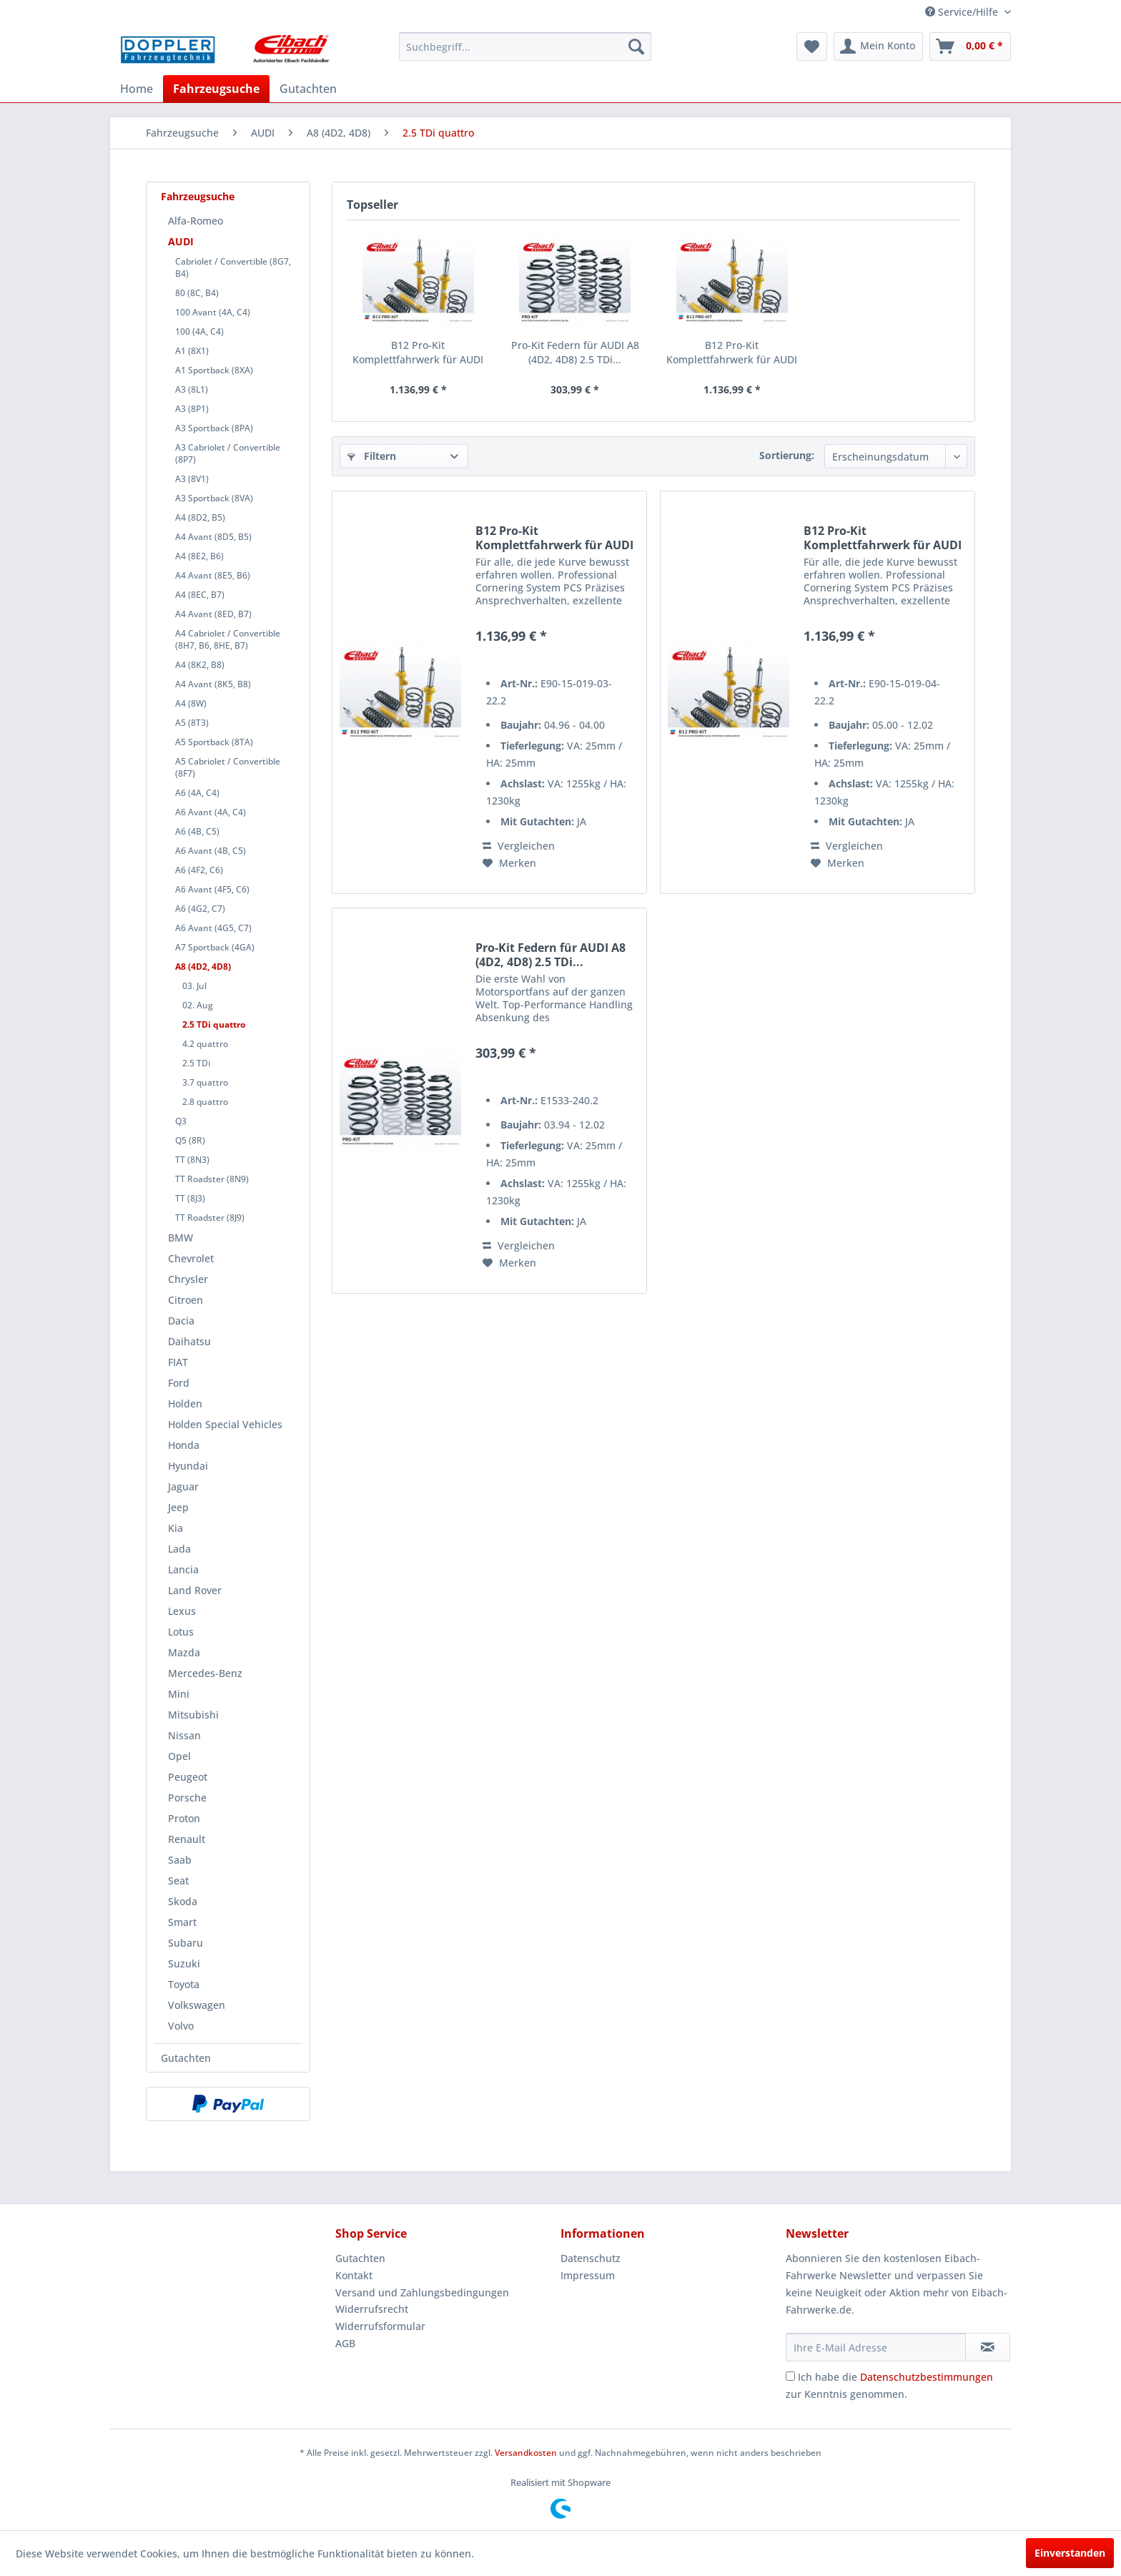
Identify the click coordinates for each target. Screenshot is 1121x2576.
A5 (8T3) (192, 723)
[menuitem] (525, 46)
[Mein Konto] (878, 46)
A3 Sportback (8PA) (214, 428)
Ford (178, 1383)
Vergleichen (519, 845)
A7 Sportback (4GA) (215, 947)
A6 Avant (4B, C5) (210, 851)
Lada (179, 1548)
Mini (178, 1694)
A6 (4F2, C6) (199, 870)
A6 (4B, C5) (197, 831)
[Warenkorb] (970, 46)
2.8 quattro (205, 1102)
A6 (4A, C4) (197, 793)
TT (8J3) (190, 1198)
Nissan (184, 1735)
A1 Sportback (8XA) (214, 370)
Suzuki (184, 1963)
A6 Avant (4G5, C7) (213, 928)
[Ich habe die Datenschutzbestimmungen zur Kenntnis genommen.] (790, 2376)
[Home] (136, 88)
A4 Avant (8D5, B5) (213, 537)
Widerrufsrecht (371, 2309)
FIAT (178, 1362)
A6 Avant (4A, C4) (210, 812)
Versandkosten (526, 2453)
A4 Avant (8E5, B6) (212, 575)
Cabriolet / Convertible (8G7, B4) (233, 267)
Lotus (181, 1631)
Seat (178, 1880)
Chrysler (188, 1279)
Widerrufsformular (380, 2326)
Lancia (183, 1569)
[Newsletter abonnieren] (987, 2347)
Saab (180, 1860)
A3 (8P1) (192, 409)
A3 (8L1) (191, 389)
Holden (185, 1403)
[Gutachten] (308, 88)
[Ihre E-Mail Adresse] (876, 2347)
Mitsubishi (193, 1714)
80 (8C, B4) (197, 293)
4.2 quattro (205, 1044)
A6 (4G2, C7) (200, 909)
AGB (345, 2343)
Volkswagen (196, 2005)
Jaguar (183, 1486)
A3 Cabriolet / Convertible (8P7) (227, 453)
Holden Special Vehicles (225, 1424)
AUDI (181, 241)
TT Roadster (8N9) (212, 1179)
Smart (182, 1922)
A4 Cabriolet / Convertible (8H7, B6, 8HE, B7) (227, 639)
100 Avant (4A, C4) (212, 312)
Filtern (371, 456)
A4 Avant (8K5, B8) (213, 684)
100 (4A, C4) (199, 331)
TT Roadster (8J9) (210, 1217)
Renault (186, 1839)
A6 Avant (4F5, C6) (212, 889)
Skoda (182, 1901)
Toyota (183, 1984)
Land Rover (195, 1590)
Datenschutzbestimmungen (926, 2377)
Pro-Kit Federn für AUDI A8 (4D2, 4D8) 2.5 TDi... (575, 352)
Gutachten (186, 2058)
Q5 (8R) (190, 1140)
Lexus (182, 1611)
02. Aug (197, 1005)
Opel (179, 1756)
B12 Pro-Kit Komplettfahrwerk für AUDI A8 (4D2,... (417, 352)
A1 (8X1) (192, 351)
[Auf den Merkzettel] (509, 863)
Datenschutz (590, 2258)
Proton (184, 1818)
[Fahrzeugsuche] (216, 88)
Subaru (185, 1943)
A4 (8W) (191, 703)
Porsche (187, 1797)
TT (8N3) (192, 1160)
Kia (175, 1528)
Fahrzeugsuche (197, 196)
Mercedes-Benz (205, 1673)
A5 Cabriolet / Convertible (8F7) (227, 767)
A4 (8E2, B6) (199, 556)
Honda (183, 1445)
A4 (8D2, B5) (200, 517)
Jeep (178, 1507)
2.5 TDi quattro (213, 1024)
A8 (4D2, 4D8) (203, 966)
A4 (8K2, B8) (199, 665)
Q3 (181, 1121)
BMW (180, 1237)
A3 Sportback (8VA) (214, 498)
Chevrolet (191, 1258)
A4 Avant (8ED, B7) (213, 614)
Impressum (587, 2275)
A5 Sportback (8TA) (214, 742)
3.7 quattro (205, 1082)
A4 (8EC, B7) (199, 595)
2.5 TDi (196, 1063)
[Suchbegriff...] (525, 46)
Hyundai (188, 1466)
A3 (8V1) (192, 479)
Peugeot (187, 1777)
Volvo (181, 2025)
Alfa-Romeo (195, 220)
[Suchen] (636, 46)
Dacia (181, 1320)
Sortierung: (786, 455)
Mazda (184, 1652)
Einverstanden (1069, 2553)
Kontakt (353, 2275)
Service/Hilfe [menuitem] (963, 12)
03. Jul (194, 986)
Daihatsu (189, 1341)
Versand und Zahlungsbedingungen (422, 2292)
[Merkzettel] (811, 46)
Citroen (185, 1300)
